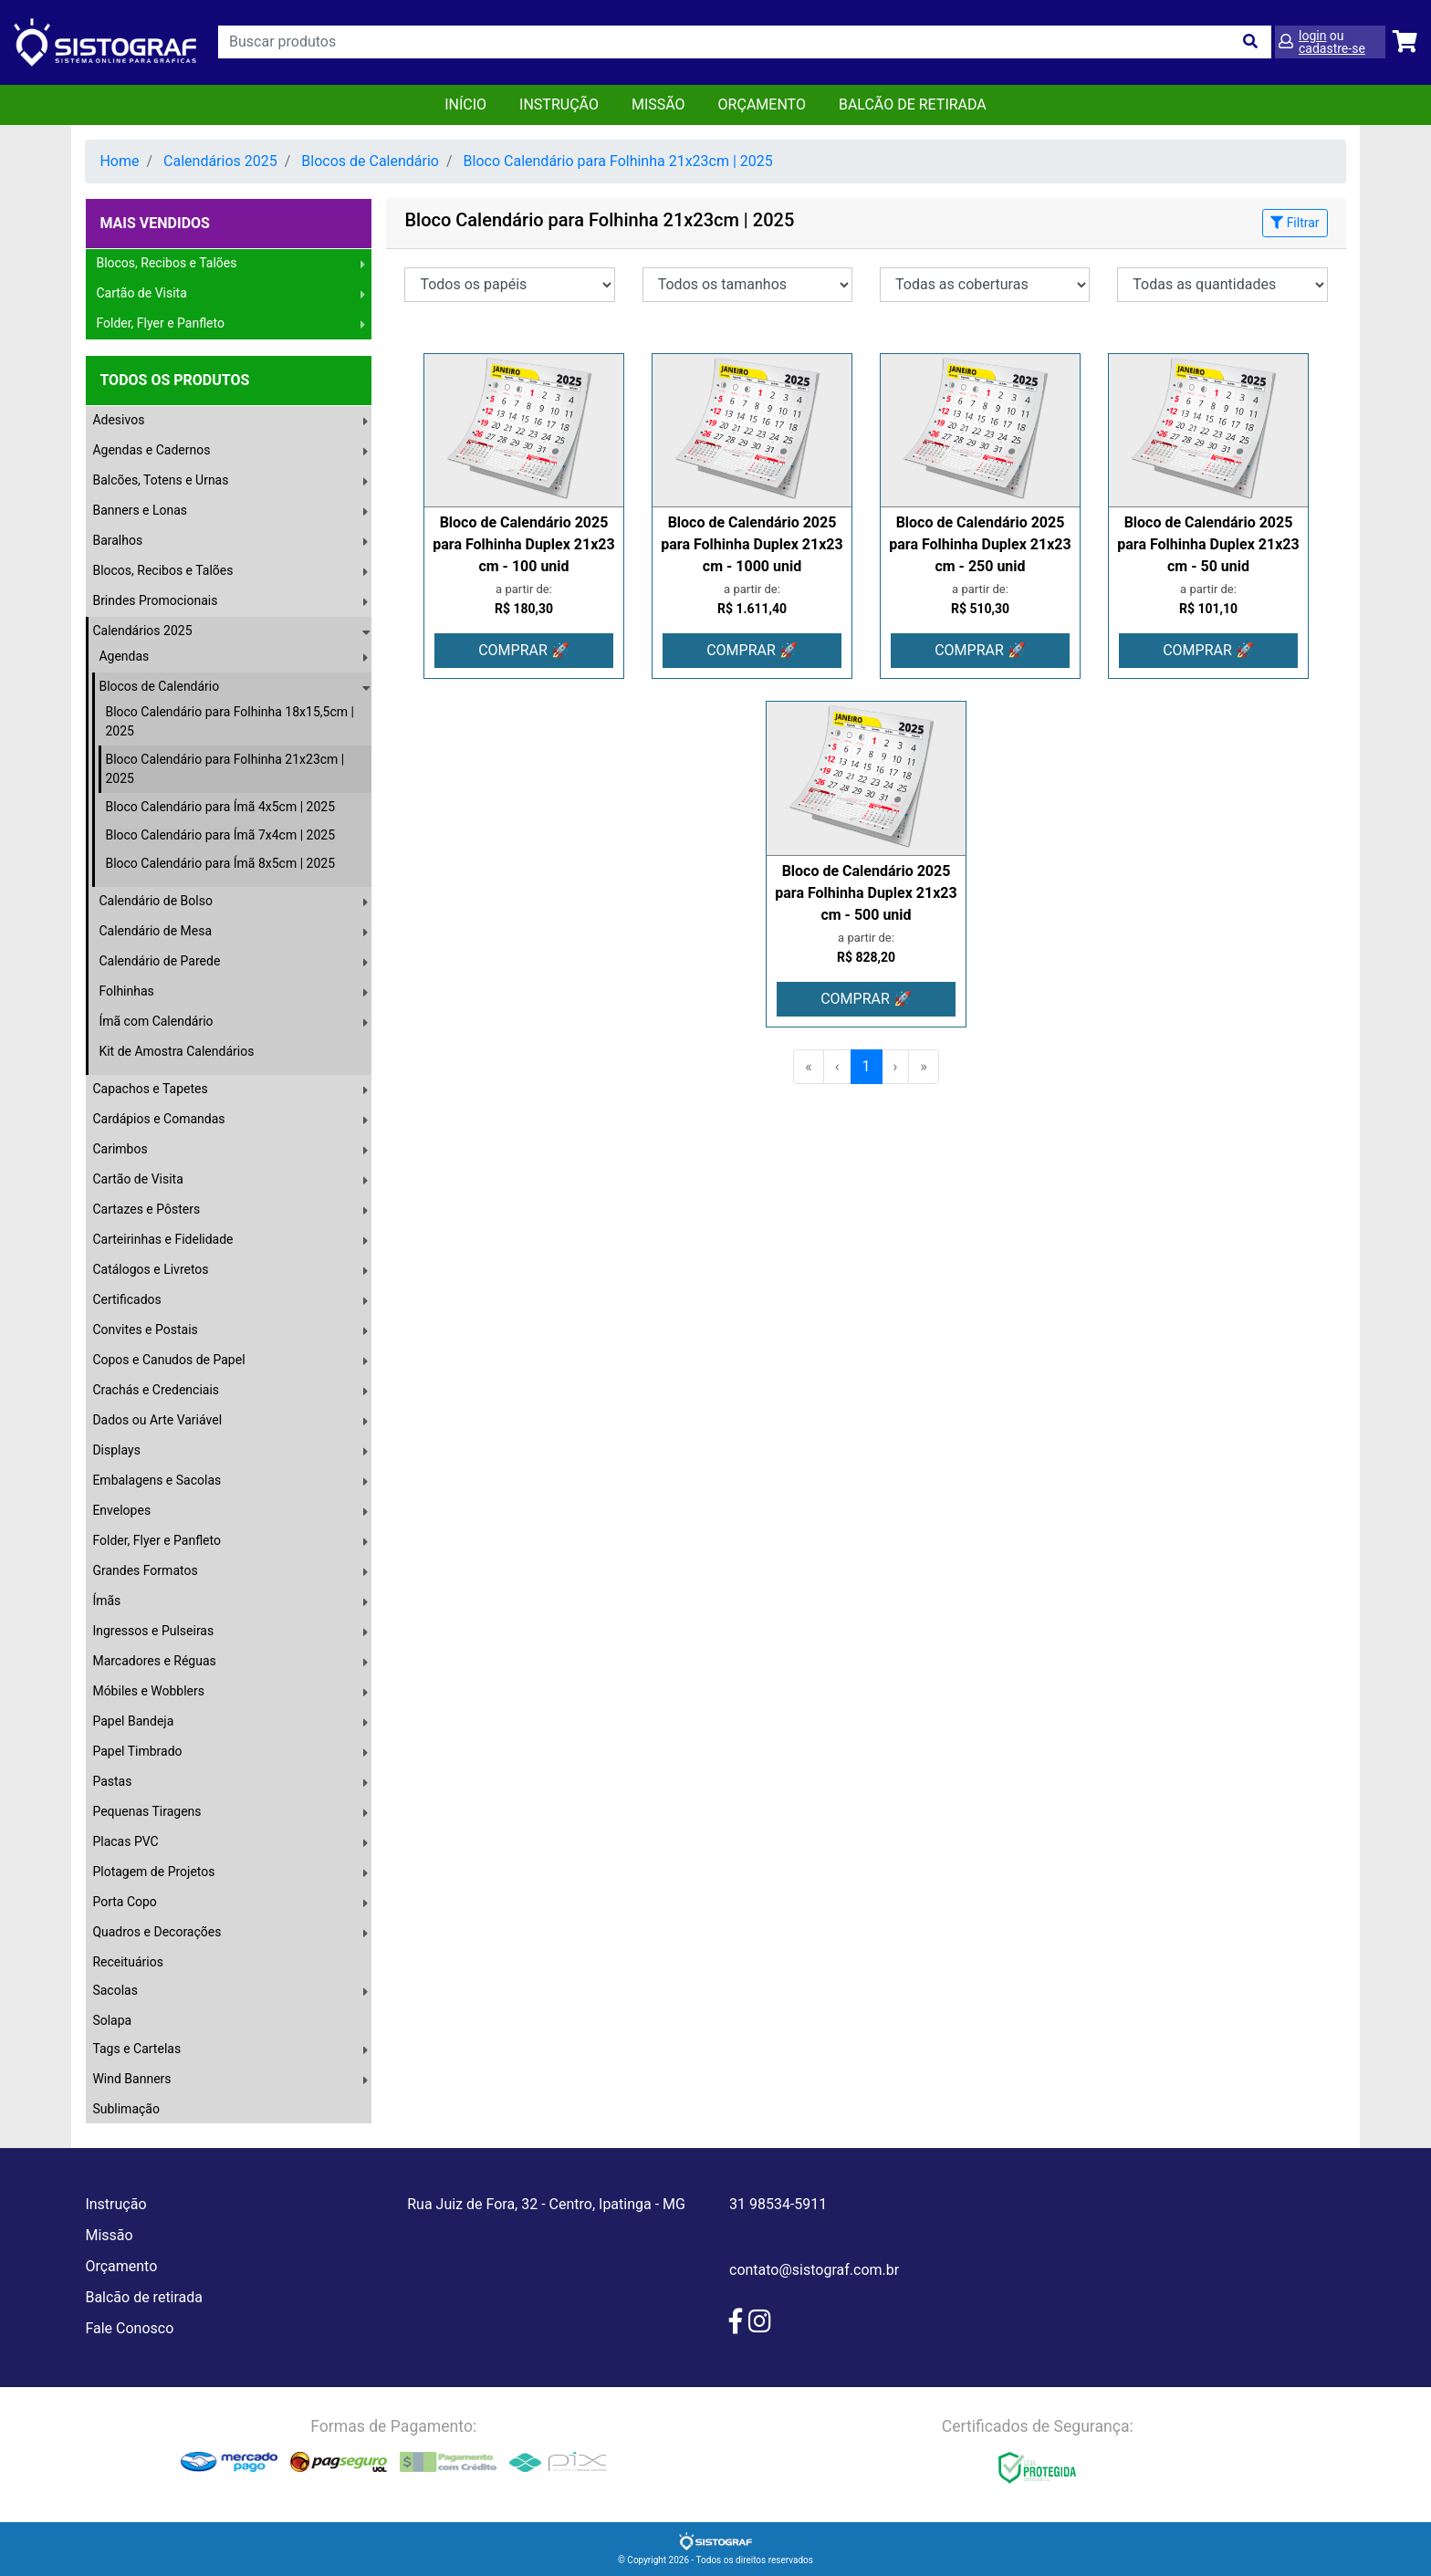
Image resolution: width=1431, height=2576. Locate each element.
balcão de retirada (913, 104)
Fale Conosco (129, 2328)
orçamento (762, 104)
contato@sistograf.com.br (814, 2270)
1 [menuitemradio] (866, 1066)
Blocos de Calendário (370, 161)
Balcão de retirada (144, 2297)
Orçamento (121, 2266)
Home (119, 161)
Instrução (559, 104)
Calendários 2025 (220, 161)
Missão (658, 104)
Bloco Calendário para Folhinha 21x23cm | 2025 (618, 161)
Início (465, 104)
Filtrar (1294, 222)
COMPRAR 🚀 (523, 650)
